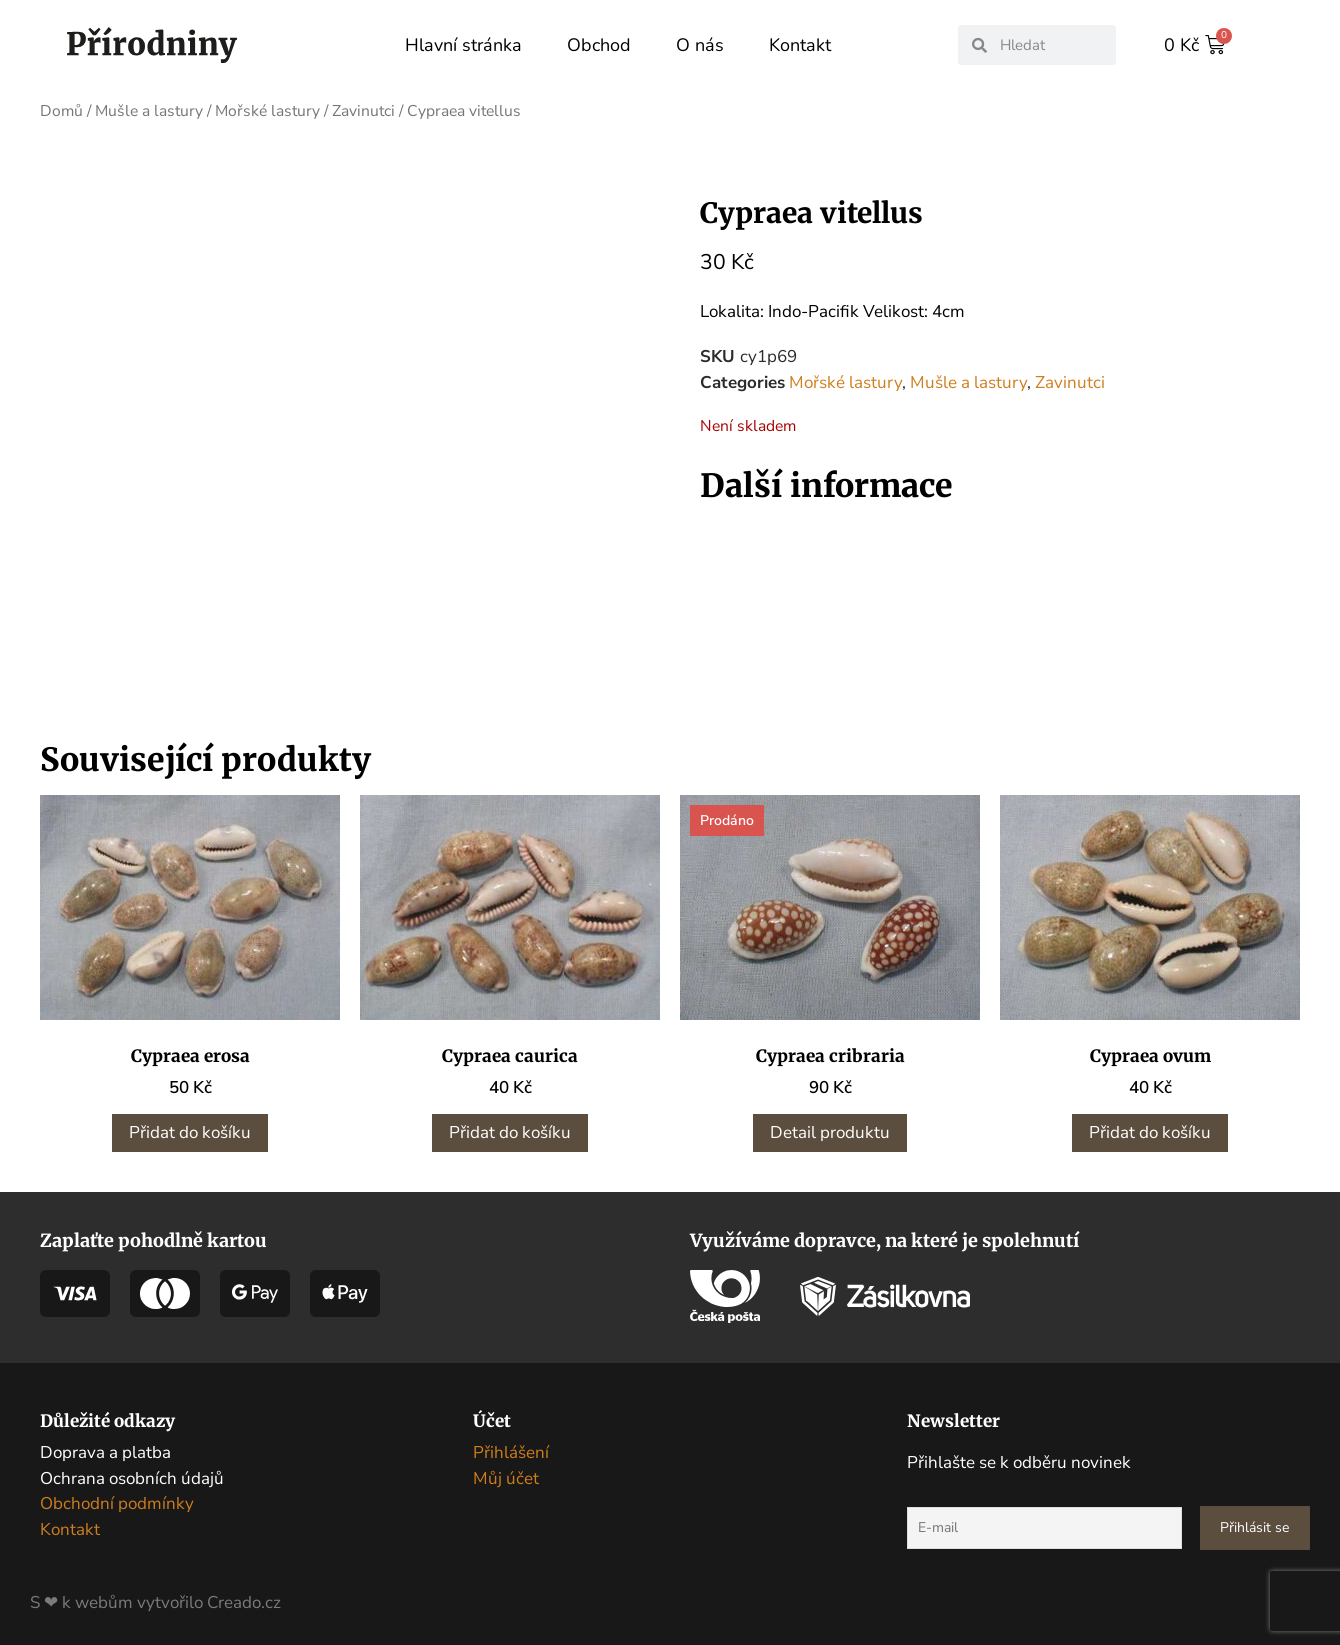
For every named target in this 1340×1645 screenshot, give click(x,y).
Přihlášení (511, 1452)
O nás (700, 45)
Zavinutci (363, 111)
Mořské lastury (267, 111)
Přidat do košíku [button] (190, 1132)
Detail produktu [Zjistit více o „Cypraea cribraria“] (830, 1132)
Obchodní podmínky (117, 1503)
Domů (61, 111)
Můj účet (506, 1478)
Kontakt (800, 45)
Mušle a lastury (149, 111)
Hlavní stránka (463, 45)
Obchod (599, 45)
